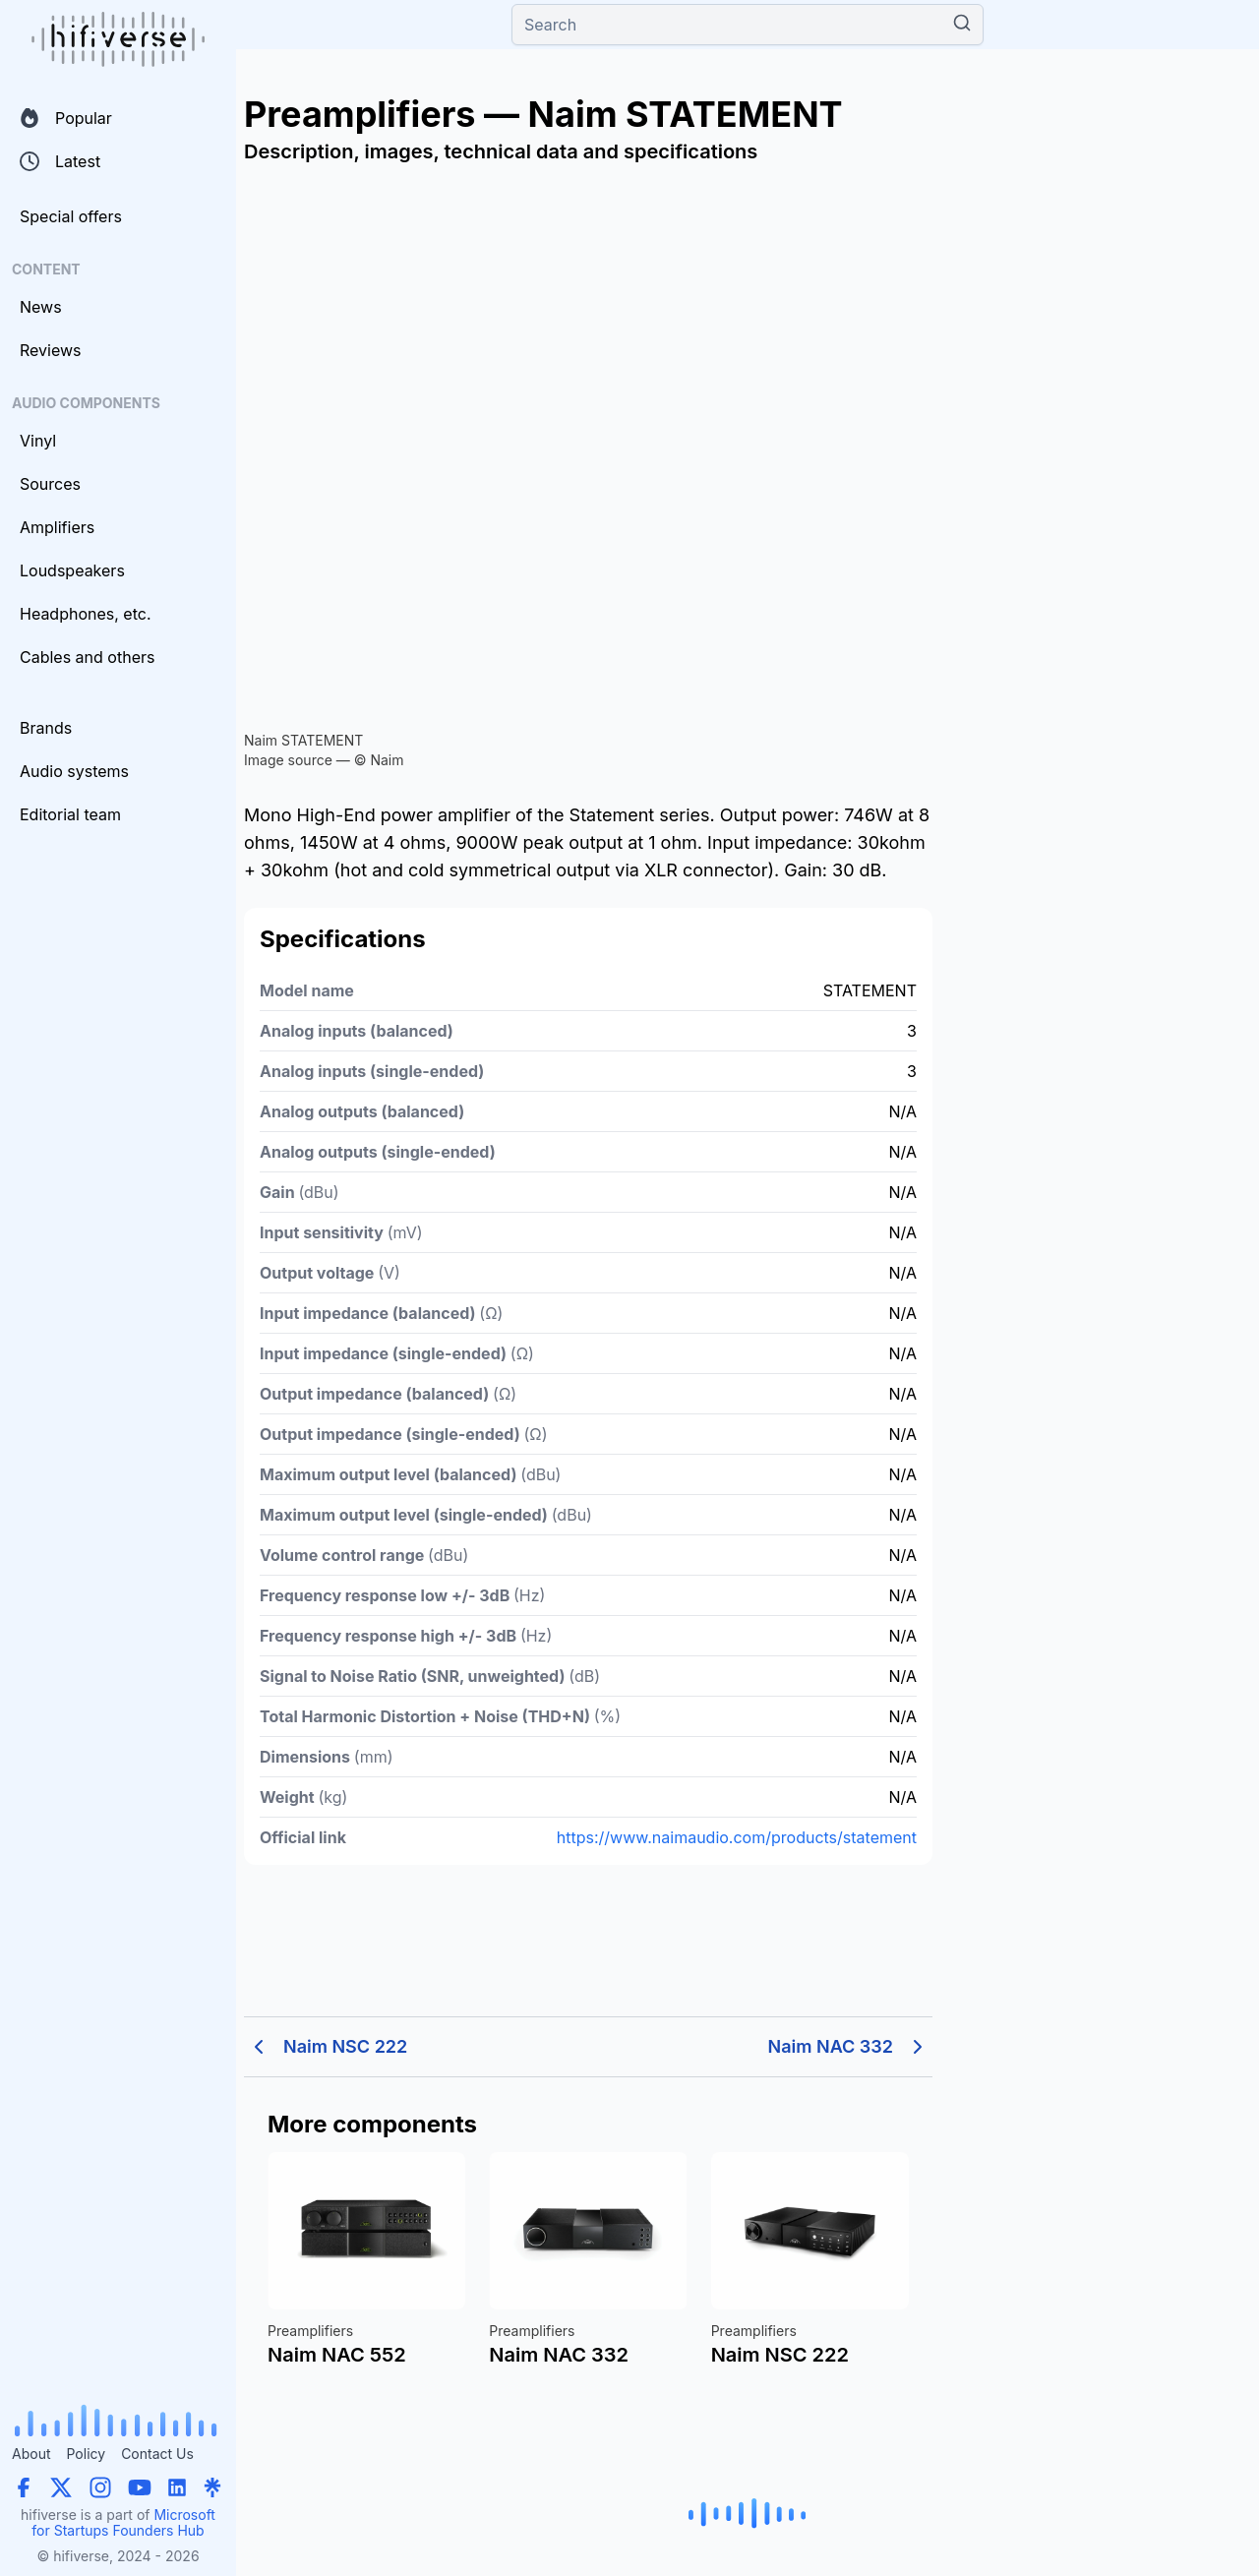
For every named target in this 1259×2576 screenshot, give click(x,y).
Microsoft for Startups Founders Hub (123, 2522)
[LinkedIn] (177, 2487)
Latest (60, 161)
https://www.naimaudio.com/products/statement (737, 1837)
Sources (50, 484)
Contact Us (157, 2453)
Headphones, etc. (85, 614)
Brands (46, 728)
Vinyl (38, 440)
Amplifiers (57, 527)
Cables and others (87, 657)
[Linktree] (212, 2487)
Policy (85, 2453)
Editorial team (70, 814)
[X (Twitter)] (61, 2487)
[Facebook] (23, 2487)
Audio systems (74, 771)
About (31, 2453)
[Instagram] (100, 2487)
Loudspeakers (72, 570)
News (41, 307)
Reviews (51, 350)
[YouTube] (139, 2487)
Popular (66, 118)
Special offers (71, 216)
